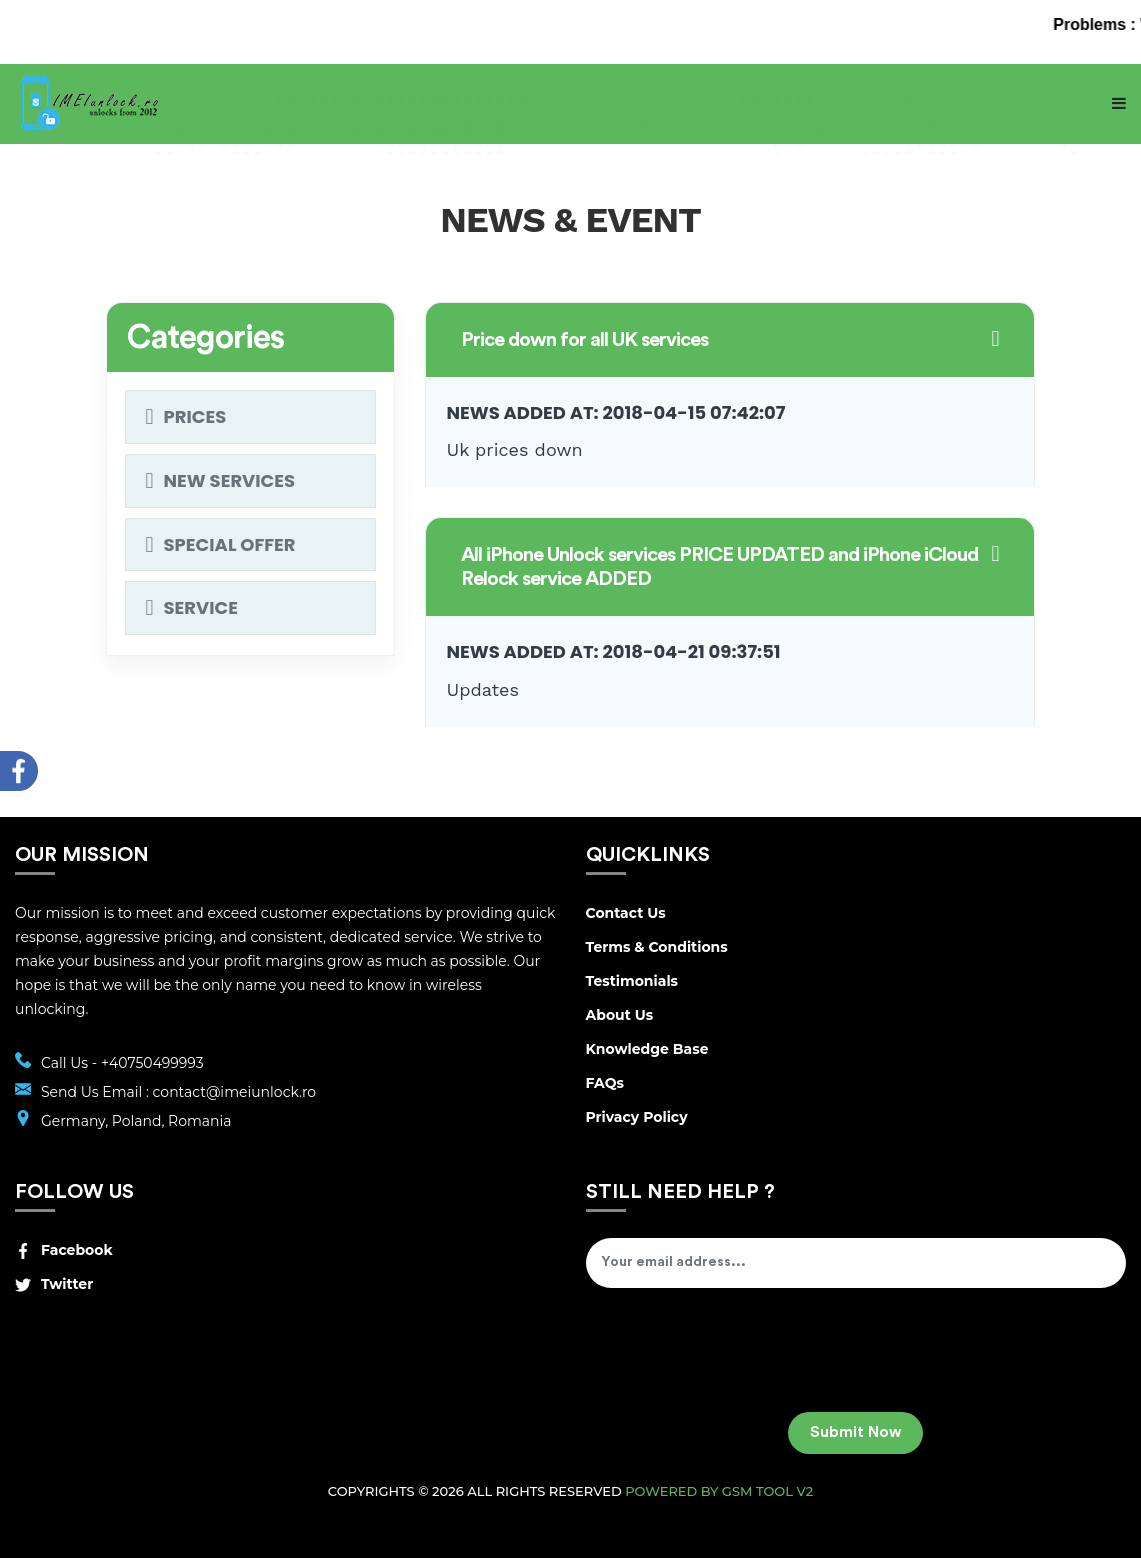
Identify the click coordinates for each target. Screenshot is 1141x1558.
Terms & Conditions (657, 947)
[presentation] (738, 1357)
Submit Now (855, 1432)
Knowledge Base (647, 1049)
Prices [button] (195, 416)
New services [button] (230, 480)
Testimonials (632, 981)
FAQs (605, 1083)
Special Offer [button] (230, 544)
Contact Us (626, 913)
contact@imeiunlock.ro (235, 1092)
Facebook (64, 1250)
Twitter (54, 1284)
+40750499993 (152, 1063)
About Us (620, 1015)
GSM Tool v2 (767, 1491)
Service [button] (201, 607)
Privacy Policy (637, 1117)
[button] (730, 340)
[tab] (730, 395)
